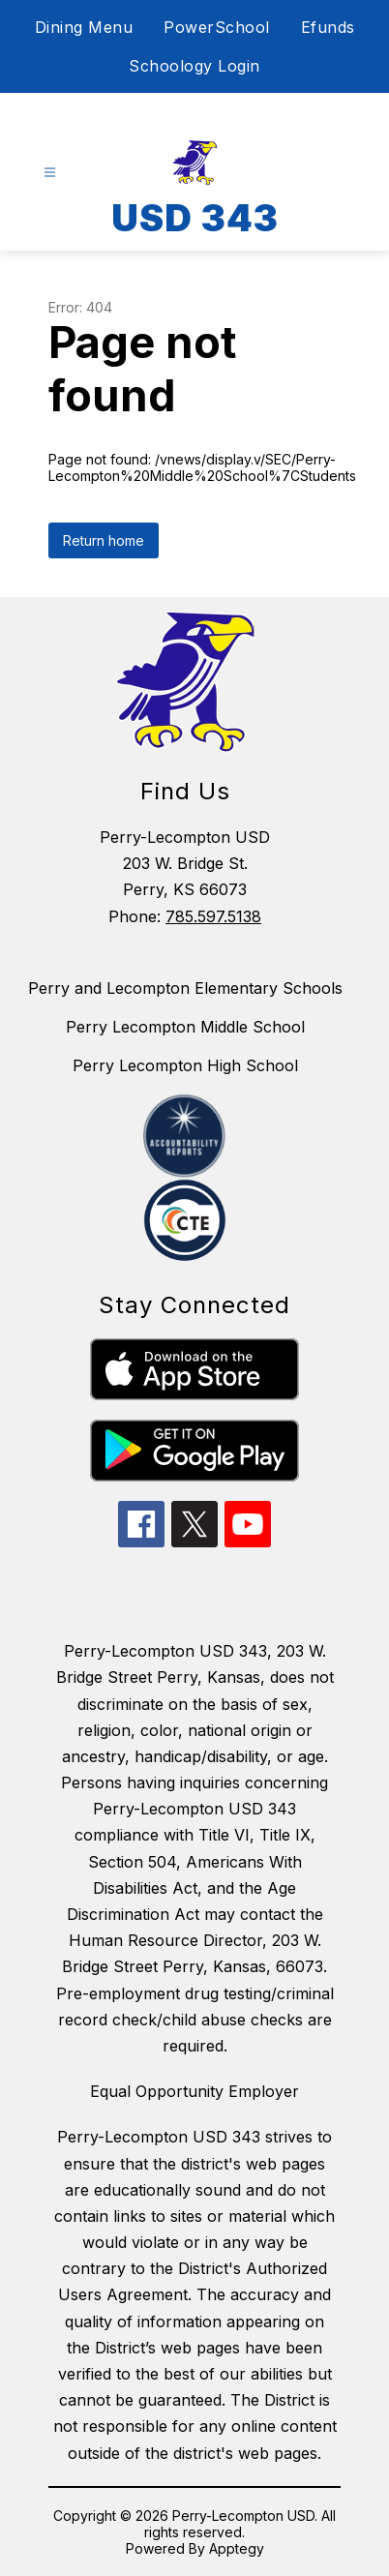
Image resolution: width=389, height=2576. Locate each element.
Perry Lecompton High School (185, 1065)
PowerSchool (217, 27)
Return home (103, 540)
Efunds (328, 27)
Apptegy (236, 2548)
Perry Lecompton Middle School (185, 1026)
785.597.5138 (213, 916)
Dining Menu (84, 27)
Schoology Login (194, 65)
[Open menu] (50, 173)
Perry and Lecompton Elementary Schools (185, 988)
